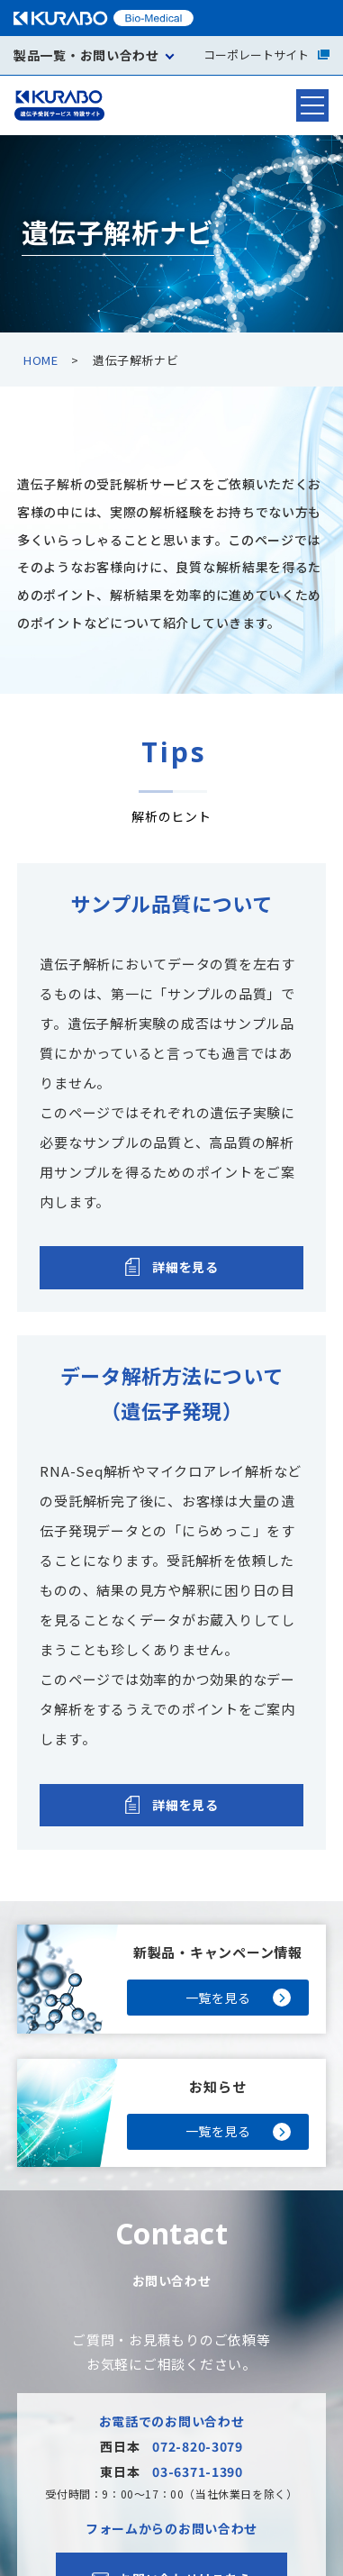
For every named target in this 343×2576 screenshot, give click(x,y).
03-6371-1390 (197, 2471)
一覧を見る (218, 1998)
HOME (40, 360)
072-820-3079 (197, 2446)
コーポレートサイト (266, 55)
